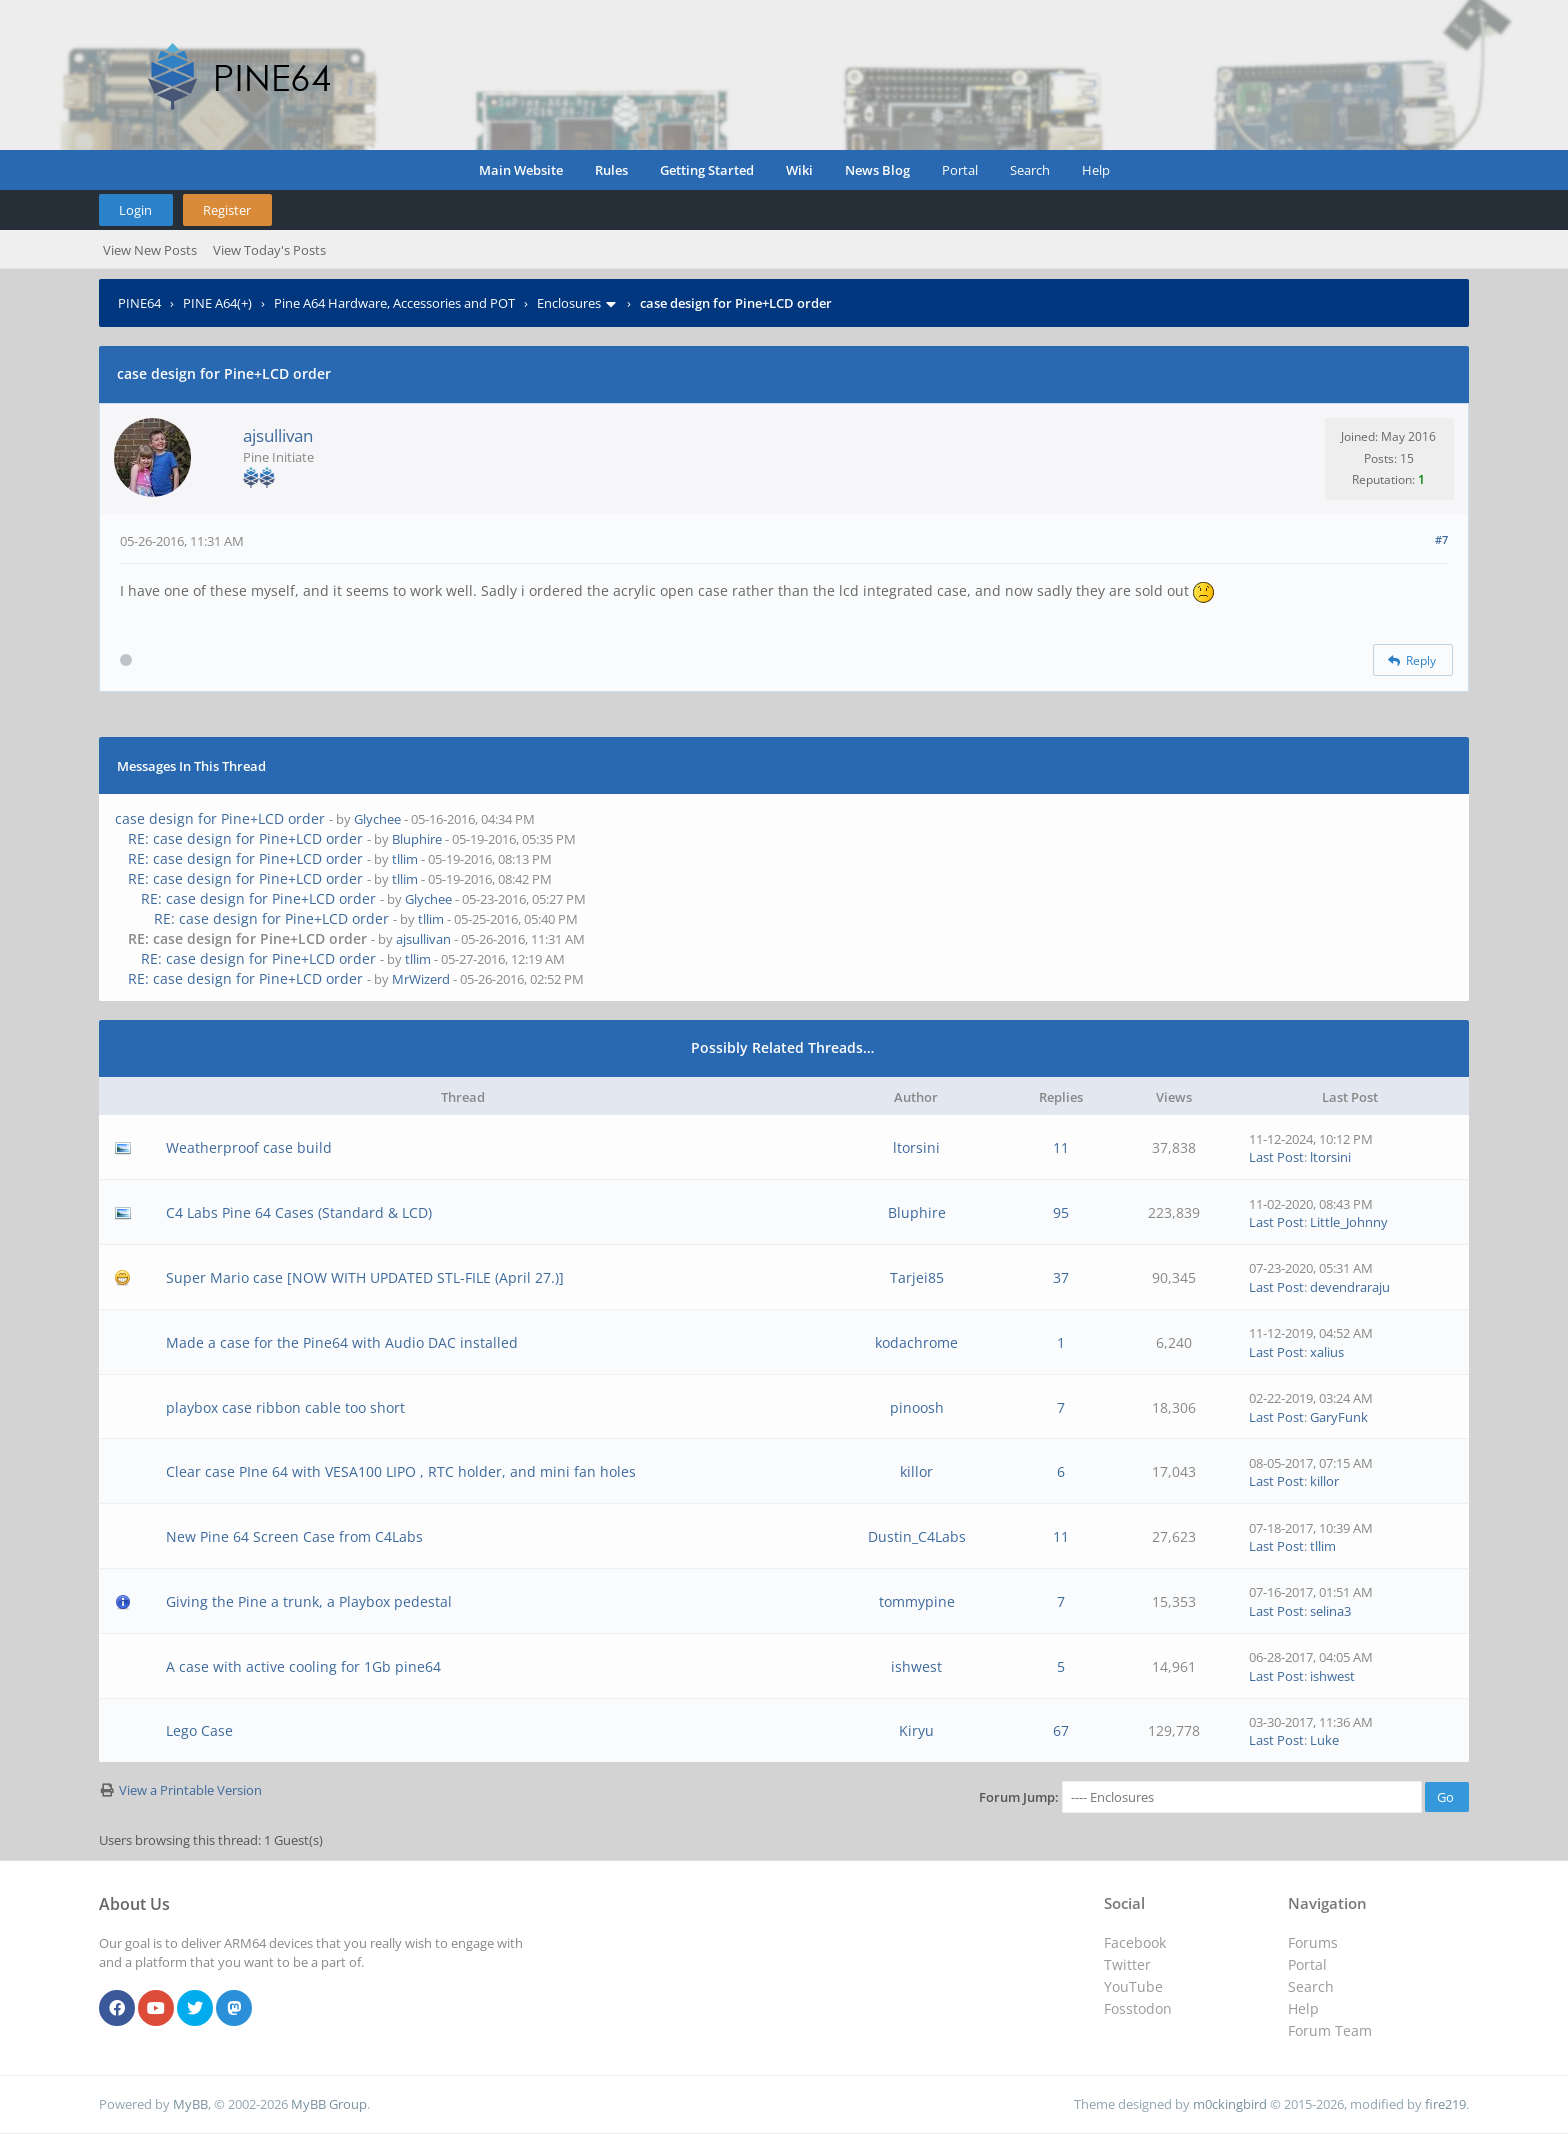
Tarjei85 (917, 1277)
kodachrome (916, 1342)
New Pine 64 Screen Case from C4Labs (294, 1536)
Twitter (1127, 1964)
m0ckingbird (1230, 2104)
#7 (1441, 539)
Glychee (377, 819)
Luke (1324, 1740)
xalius (1327, 1352)
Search (1030, 170)
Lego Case (199, 1730)
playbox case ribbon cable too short (285, 1407)
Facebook (1135, 1942)
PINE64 (139, 303)
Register (227, 210)
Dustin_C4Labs (917, 1536)
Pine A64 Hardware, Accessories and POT (394, 303)
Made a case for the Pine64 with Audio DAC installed (342, 1342)
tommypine (917, 1601)
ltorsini (916, 1147)
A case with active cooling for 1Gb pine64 (303, 1666)
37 (1061, 1277)
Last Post (1276, 1157)
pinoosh (917, 1407)
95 (1061, 1212)
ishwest (916, 1666)
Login (135, 210)
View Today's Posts (269, 250)
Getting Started (707, 170)
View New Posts (150, 250)
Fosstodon (1138, 2008)
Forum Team (1330, 2030)
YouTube (1133, 1986)
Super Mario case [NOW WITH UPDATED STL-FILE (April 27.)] (365, 1277)
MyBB (190, 2104)
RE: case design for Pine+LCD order (245, 838)
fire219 (1445, 2104)
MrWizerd (421, 979)
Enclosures (569, 303)
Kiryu (916, 1730)
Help (1096, 170)
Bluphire (417, 839)
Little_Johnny (1349, 1222)
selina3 (1330, 1611)
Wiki (799, 170)
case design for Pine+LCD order (220, 818)
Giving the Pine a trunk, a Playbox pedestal (309, 1601)
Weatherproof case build (249, 1147)
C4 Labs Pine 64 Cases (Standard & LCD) (299, 1212)
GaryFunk (1339, 1417)
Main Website (521, 170)
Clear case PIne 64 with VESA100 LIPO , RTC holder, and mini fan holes (401, 1471)
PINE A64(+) (217, 303)
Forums (1313, 1942)
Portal (960, 170)
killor (916, 1471)
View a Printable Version (190, 1790)
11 (1061, 1147)
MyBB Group (329, 2104)
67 (1061, 1730)
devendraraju (1350, 1287)
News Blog (877, 170)
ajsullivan (278, 435)
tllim (405, 859)
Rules (611, 170)
